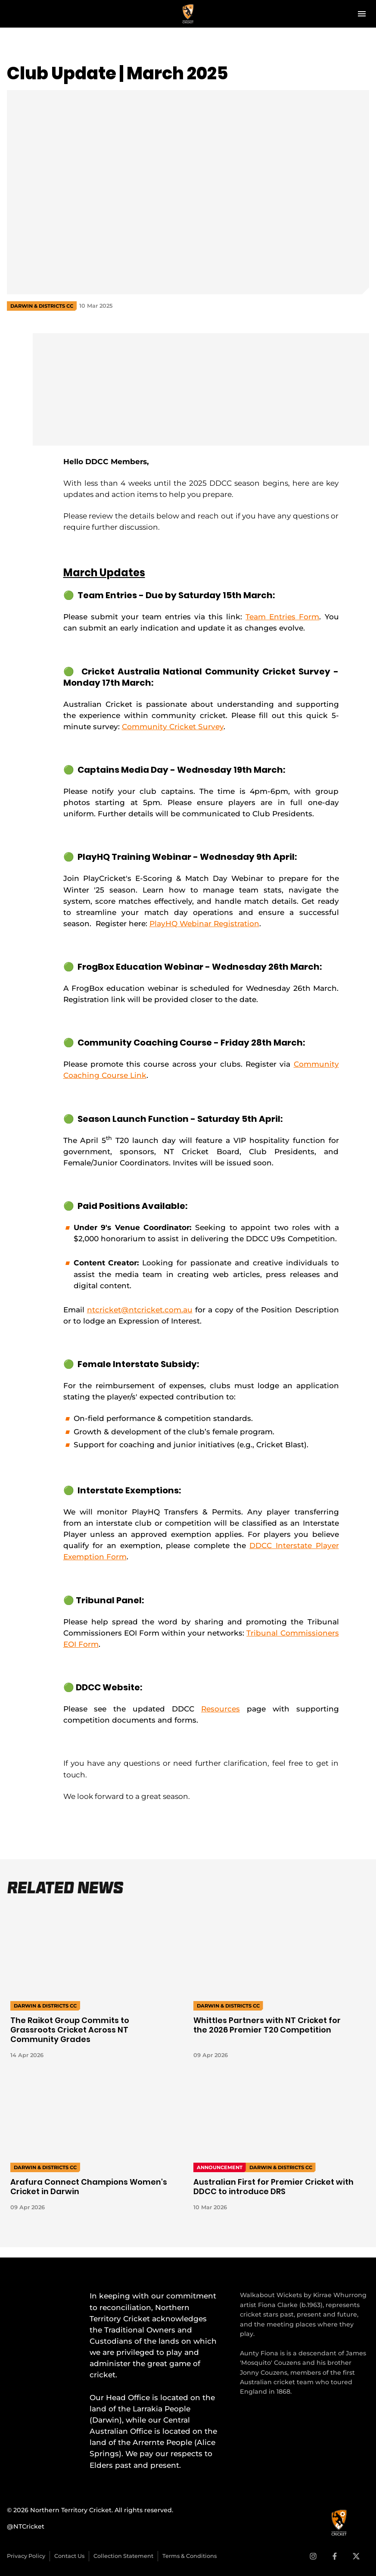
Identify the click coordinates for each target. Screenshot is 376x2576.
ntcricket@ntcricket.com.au (140, 1309)
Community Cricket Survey (173, 726)
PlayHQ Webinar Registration (204, 923)
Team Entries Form (282, 616)
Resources (220, 1708)
